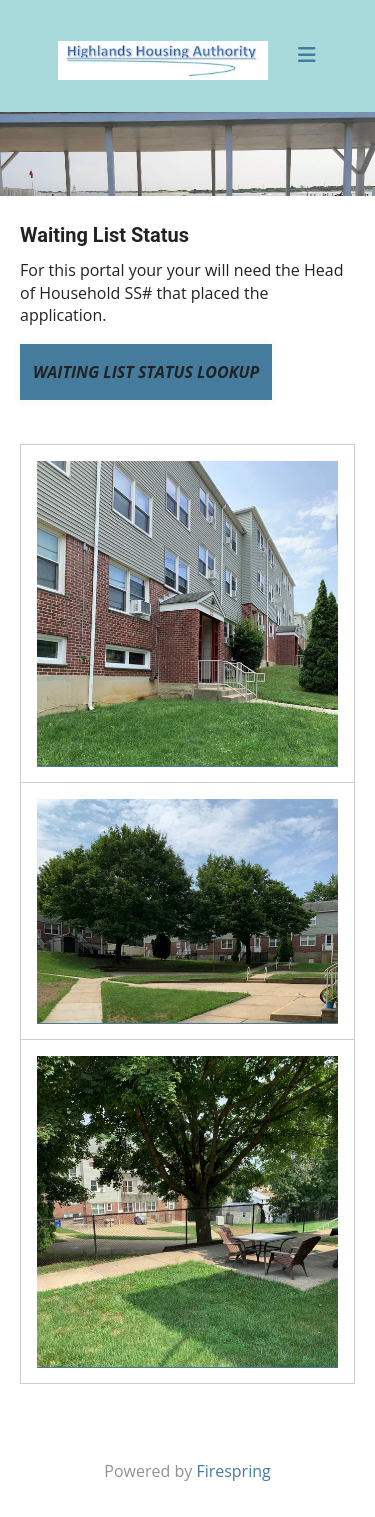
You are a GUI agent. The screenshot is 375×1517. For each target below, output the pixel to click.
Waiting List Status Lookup (146, 372)
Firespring (233, 1471)
